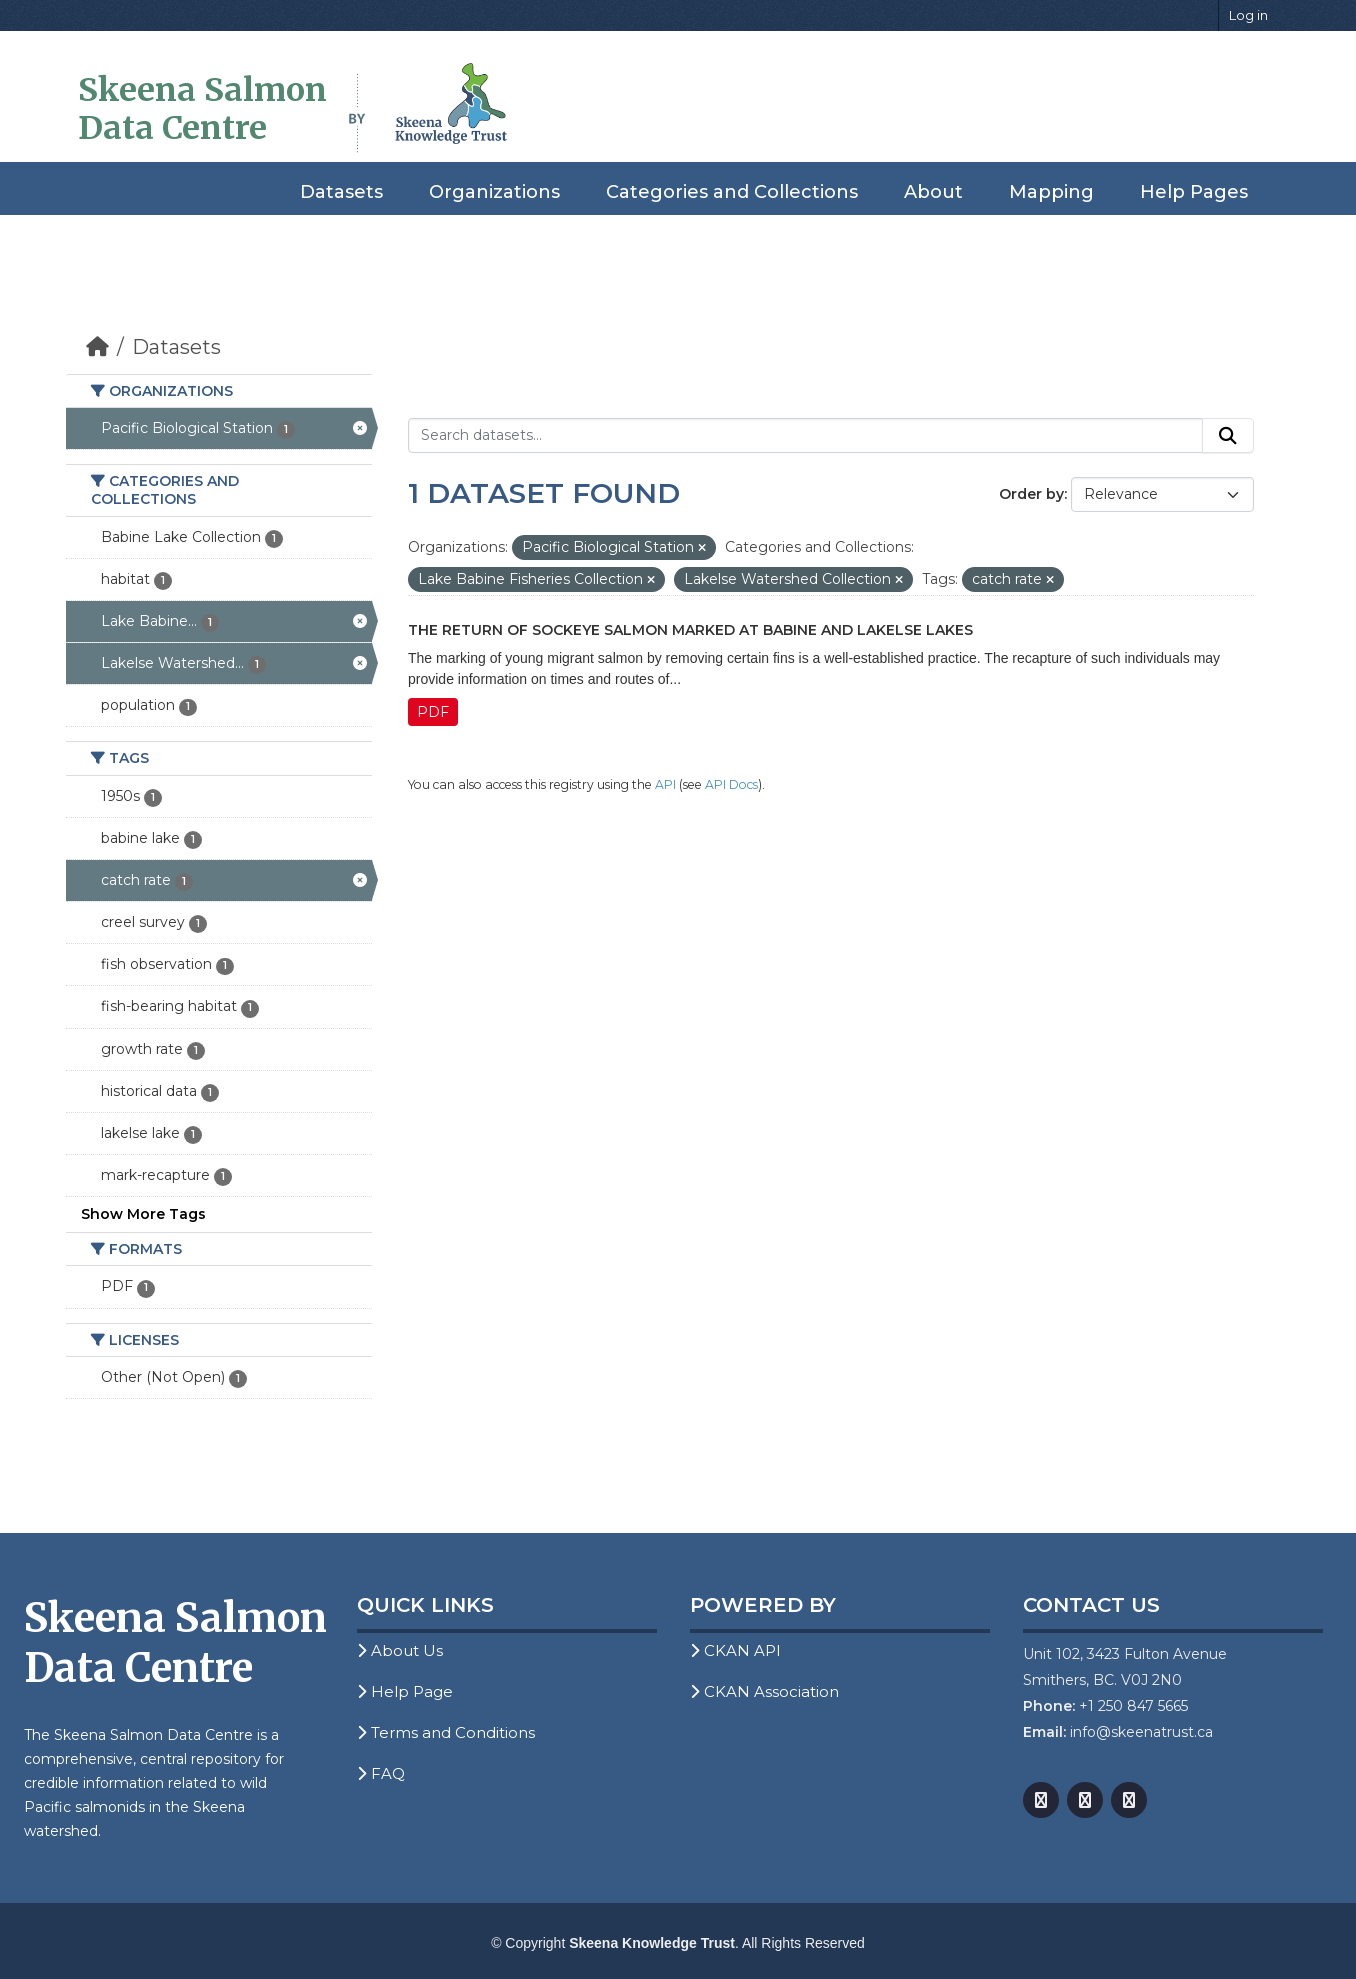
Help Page (405, 1691)
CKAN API (735, 1650)
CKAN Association (764, 1691)
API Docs (731, 784)
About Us (400, 1650)
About (933, 192)
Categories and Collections (732, 192)
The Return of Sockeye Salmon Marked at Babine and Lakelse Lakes (690, 630)
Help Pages (1194, 192)
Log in (1248, 15)
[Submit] (1228, 436)
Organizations (494, 192)
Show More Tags (143, 1214)
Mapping (1051, 192)
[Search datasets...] (805, 436)
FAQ (381, 1773)
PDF (433, 712)
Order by (1031, 494)
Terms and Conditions (446, 1732)
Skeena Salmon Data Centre (202, 109)
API (665, 784)
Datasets (341, 192)
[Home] (97, 347)
